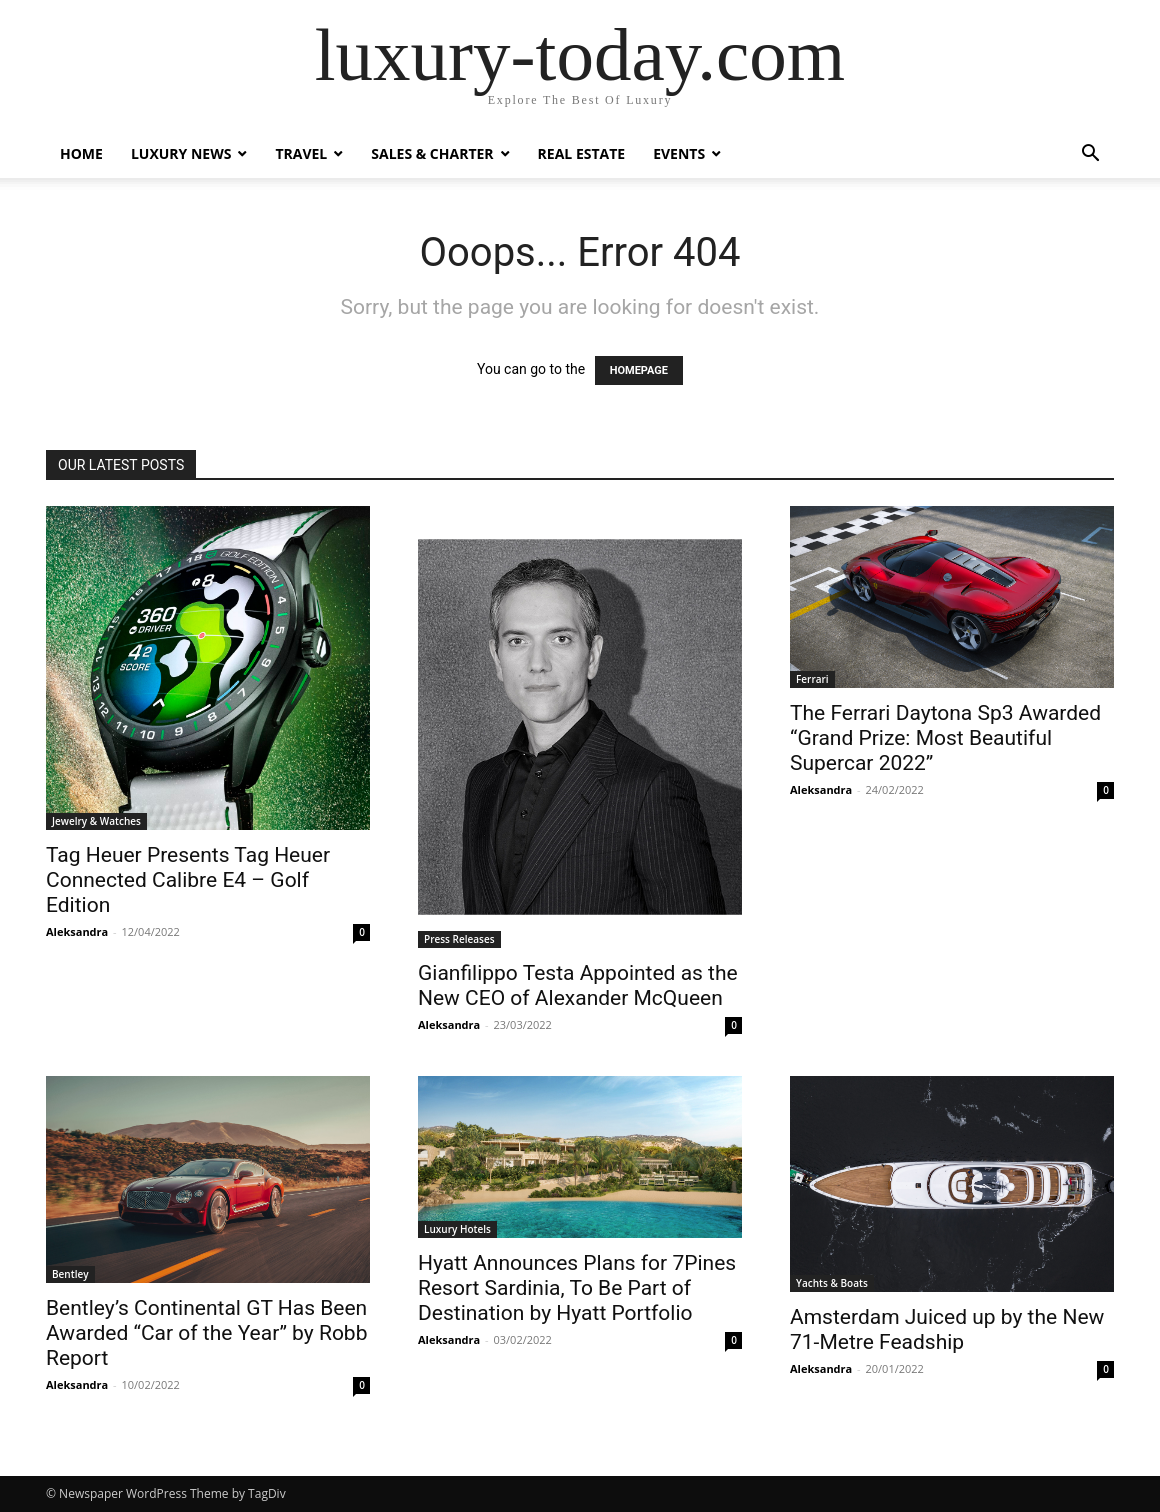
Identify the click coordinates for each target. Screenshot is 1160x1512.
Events (679, 153)
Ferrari (812, 679)
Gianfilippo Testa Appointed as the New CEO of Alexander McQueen (578, 985)
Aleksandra (77, 931)
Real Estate (582, 153)
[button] (1090, 155)
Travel (301, 153)
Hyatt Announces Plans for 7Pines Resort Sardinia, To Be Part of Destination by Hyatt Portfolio (577, 1288)
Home (81, 153)
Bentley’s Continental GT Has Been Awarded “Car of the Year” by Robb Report (206, 1333)
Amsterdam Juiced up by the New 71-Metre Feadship (947, 1329)
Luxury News (181, 153)
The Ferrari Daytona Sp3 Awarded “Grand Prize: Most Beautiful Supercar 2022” (945, 738)
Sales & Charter (432, 153)
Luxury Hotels (457, 1229)
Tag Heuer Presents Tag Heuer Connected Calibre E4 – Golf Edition (188, 880)
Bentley (70, 1274)
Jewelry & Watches (96, 821)
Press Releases (459, 939)
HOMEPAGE (639, 370)
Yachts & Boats (832, 1283)
